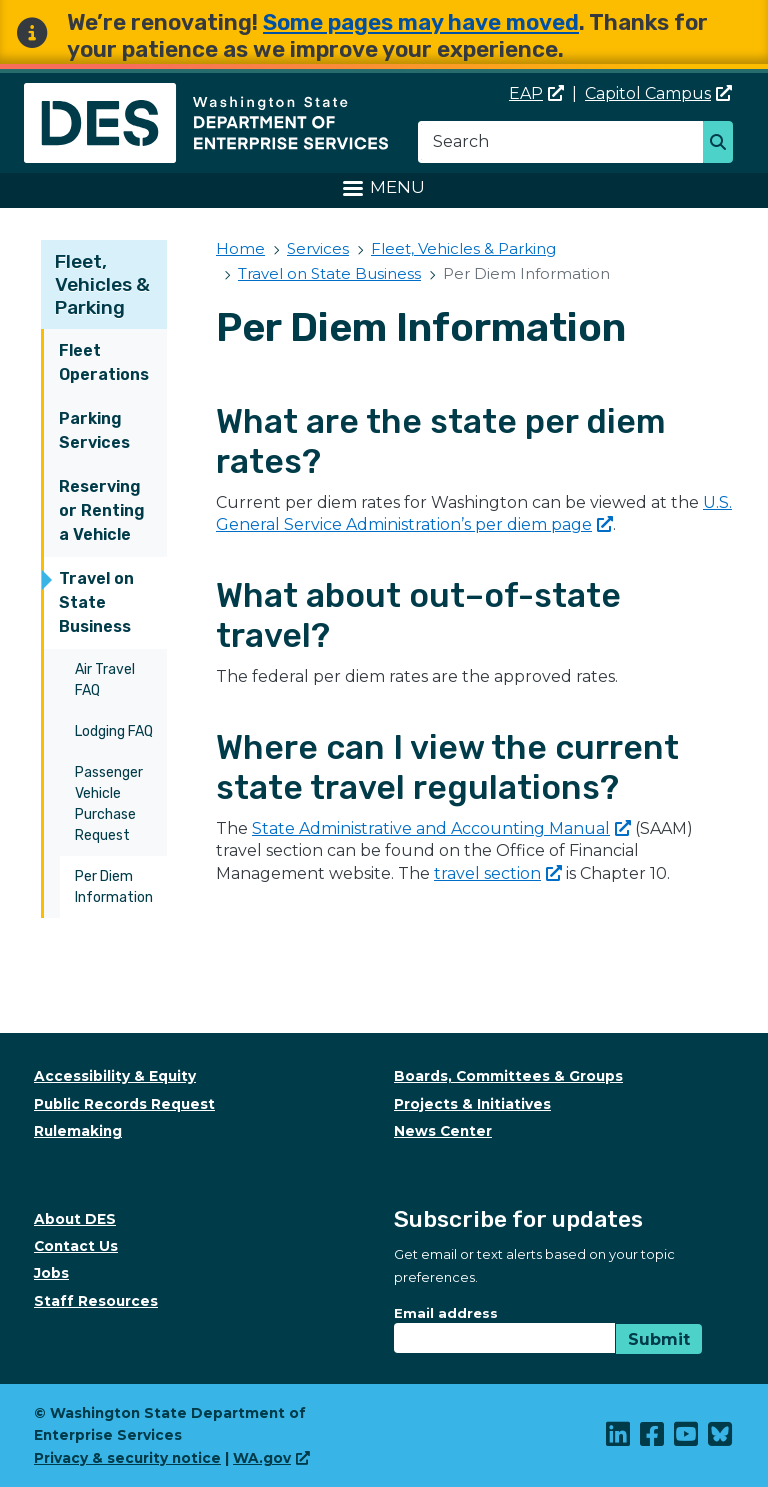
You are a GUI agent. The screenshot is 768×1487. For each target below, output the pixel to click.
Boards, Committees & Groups (508, 1076)
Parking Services (94, 430)
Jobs (51, 1273)
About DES (75, 1219)
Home (240, 248)
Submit (659, 1339)
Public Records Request (124, 1104)
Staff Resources (96, 1301)
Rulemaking (78, 1131)
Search (723, 144)
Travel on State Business (96, 602)
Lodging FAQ (114, 731)
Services (318, 248)
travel (498, 873)
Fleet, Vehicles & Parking (102, 284)
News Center (443, 1131)
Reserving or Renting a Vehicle (102, 510)
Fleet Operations (104, 362)
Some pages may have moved (421, 22)
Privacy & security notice (127, 1458)
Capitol (658, 93)
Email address (446, 1313)
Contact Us (76, 1246)
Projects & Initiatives (472, 1104)
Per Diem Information (114, 887)
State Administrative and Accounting (441, 828)
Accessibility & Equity (115, 1076)
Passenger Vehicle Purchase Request (109, 804)
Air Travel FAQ (105, 680)
